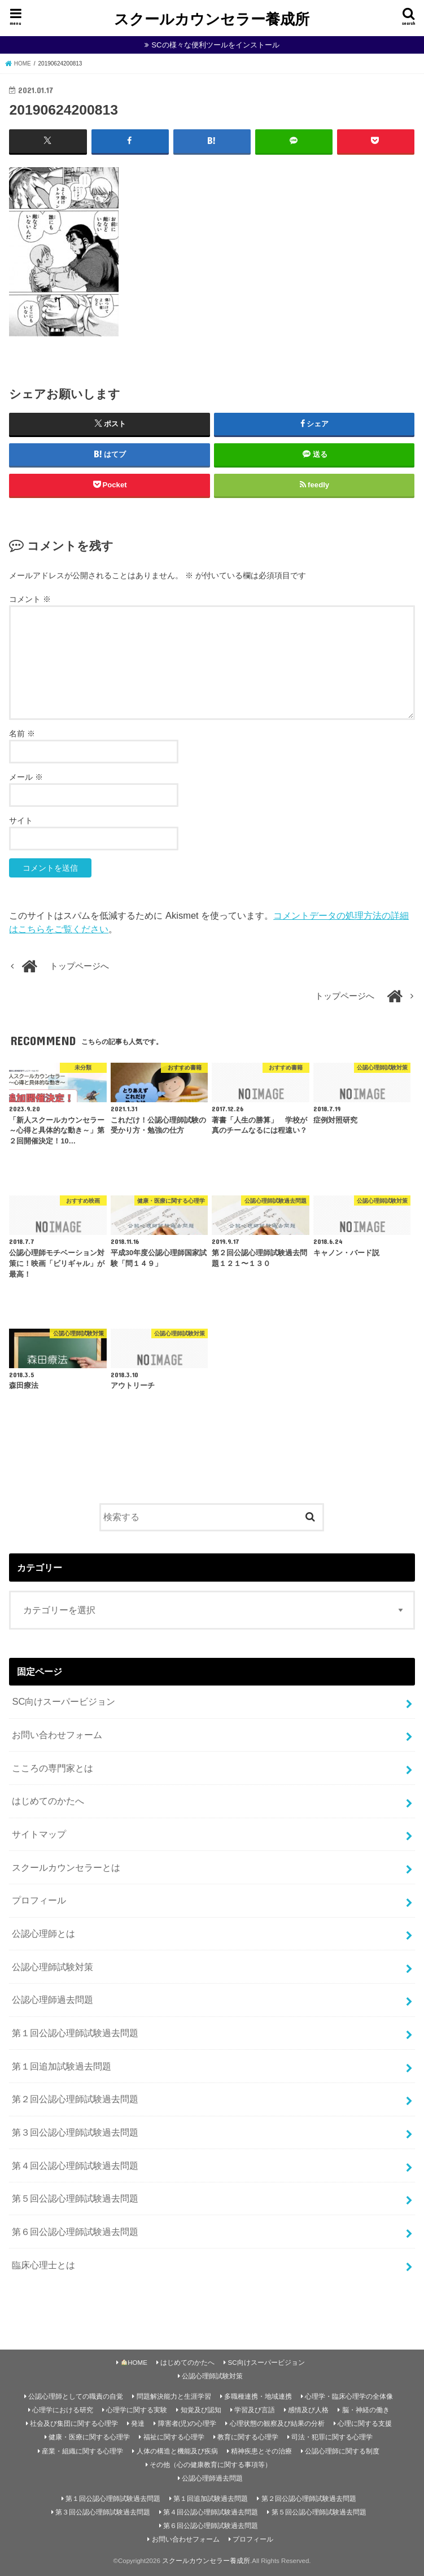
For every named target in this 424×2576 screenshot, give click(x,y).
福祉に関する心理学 (173, 2437)
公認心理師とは (43, 1933)
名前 (22, 732)
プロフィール (39, 1900)
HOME (134, 2362)
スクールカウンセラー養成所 (211, 18)
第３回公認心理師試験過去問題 (75, 2132)
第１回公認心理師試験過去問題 (75, 2033)
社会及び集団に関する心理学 (74, 2423)
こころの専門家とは (52, 1767)
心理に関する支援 (365, 2423)
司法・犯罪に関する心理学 (332, 2437)
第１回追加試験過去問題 (61, 2065)
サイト (21, 819)
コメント (30, 598)
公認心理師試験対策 (52, 1966)
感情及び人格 (308, 2410)
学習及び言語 (254, 2410)
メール (26, 776)
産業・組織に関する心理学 (82, 2450)
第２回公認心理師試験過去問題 (75, 2099)
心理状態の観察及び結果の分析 (277, 2423)
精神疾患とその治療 (261, 2450)
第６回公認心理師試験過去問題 (75, 2231)
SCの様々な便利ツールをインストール (215, 45)
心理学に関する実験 (136, 2410)
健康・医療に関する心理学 (89, 2437)
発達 (138, 2423)
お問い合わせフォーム (57, 1735)
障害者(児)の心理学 (187, 2423)
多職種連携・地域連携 (258, 2395)
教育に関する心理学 (247, 2437)
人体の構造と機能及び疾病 (177, 2450)
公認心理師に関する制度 (342, 2450)
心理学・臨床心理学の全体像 (349, 2395)
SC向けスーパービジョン (63, 1701)
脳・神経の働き (366, 2410)
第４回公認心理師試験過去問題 (75, 2165)
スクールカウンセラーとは (66, 1867)
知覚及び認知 (201, 2410)
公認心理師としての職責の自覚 (75, 2395)
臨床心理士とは (43, 2264)
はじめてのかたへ (48, 1801)
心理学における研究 (62, 2410)
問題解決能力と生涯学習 (174, 2395)
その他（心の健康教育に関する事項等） (211, 2464)
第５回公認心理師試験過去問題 (75, 2198)
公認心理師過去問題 (52, 1999)
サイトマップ (39, 1834)
